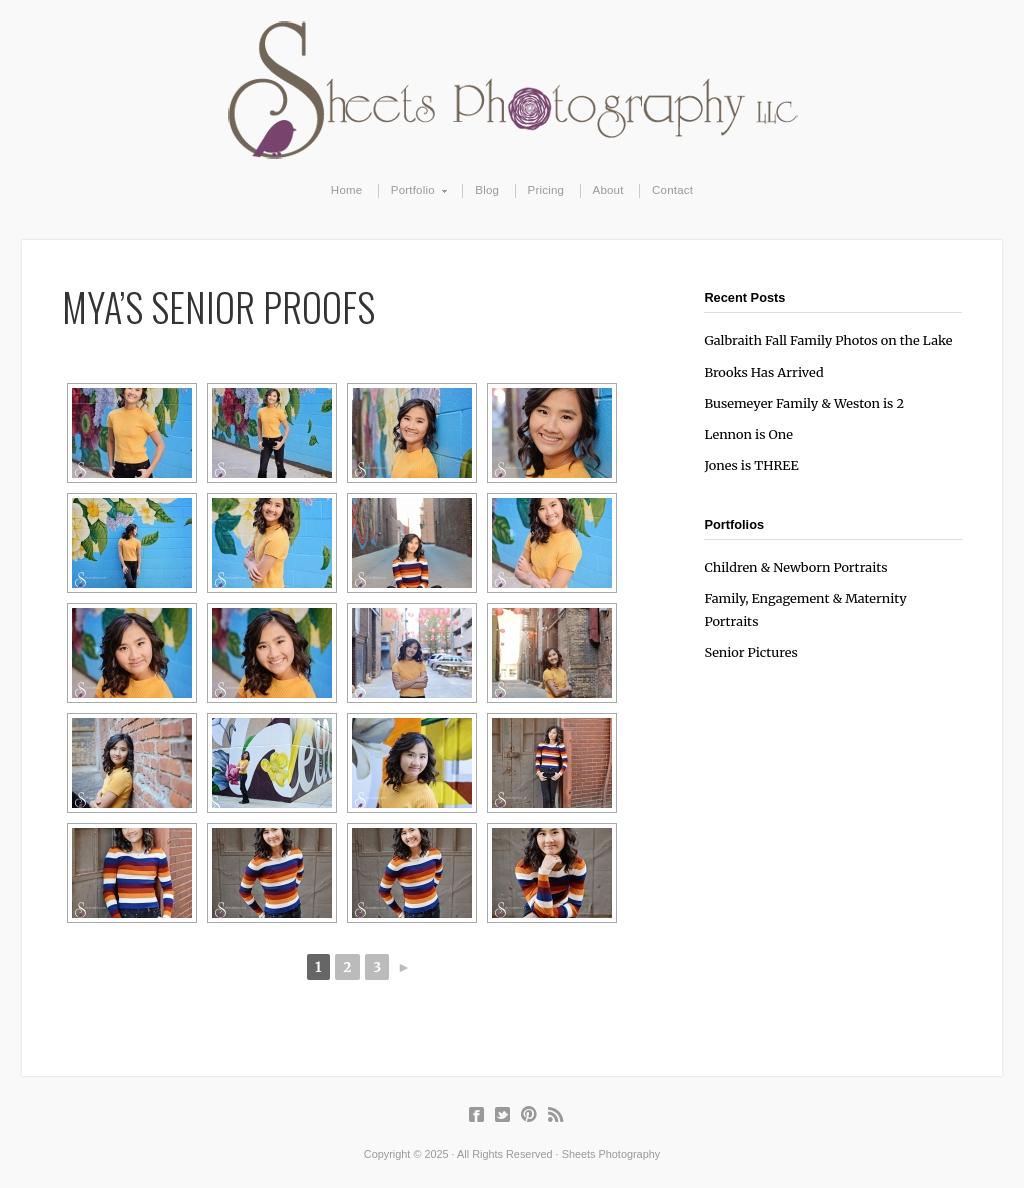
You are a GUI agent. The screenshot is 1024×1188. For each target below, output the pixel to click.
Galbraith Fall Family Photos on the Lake (828, 340)
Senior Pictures (750, 652)
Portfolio (413, 191)
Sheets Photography (512, 90)
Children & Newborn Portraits (795, 567)
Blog (487, 190)
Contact (672, 190)
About (608, 190)
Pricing (546, 190)
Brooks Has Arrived (763, 372)
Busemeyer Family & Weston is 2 (804, 403)
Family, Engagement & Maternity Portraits (805, 609)
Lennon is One (748, 434)
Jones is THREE (751, 465)
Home (347, 190)
